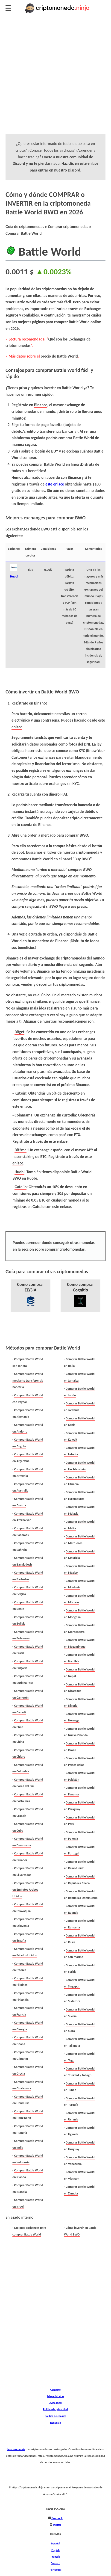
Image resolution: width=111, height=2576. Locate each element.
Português (55, 2569)
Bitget (19, 1031)
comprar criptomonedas (65, 1249)
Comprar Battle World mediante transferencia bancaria (27, 1380)
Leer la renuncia (16, 2449)
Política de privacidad (55, 2409)
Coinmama (23, 1115)
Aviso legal (55, 2402)
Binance (40, 404)
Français (55, 2556)
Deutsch (55, 2563)
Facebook (57, 2518)
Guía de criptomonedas (25, 226)
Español (55, 2543)
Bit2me (20, 1149)
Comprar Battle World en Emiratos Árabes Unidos (27, 1889)
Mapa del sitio (55, 2396)
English (55, 2550)
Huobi (14, 576)
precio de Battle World (59, 356)
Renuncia (55, 2422)
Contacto (55, 2389)
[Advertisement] (55, 78)
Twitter (56, 2524)
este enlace (89, 163)
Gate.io (20, 1186)
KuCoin (20, 1093)
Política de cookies (55, 2416)
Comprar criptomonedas (68, 226)
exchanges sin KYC (64, 783)
